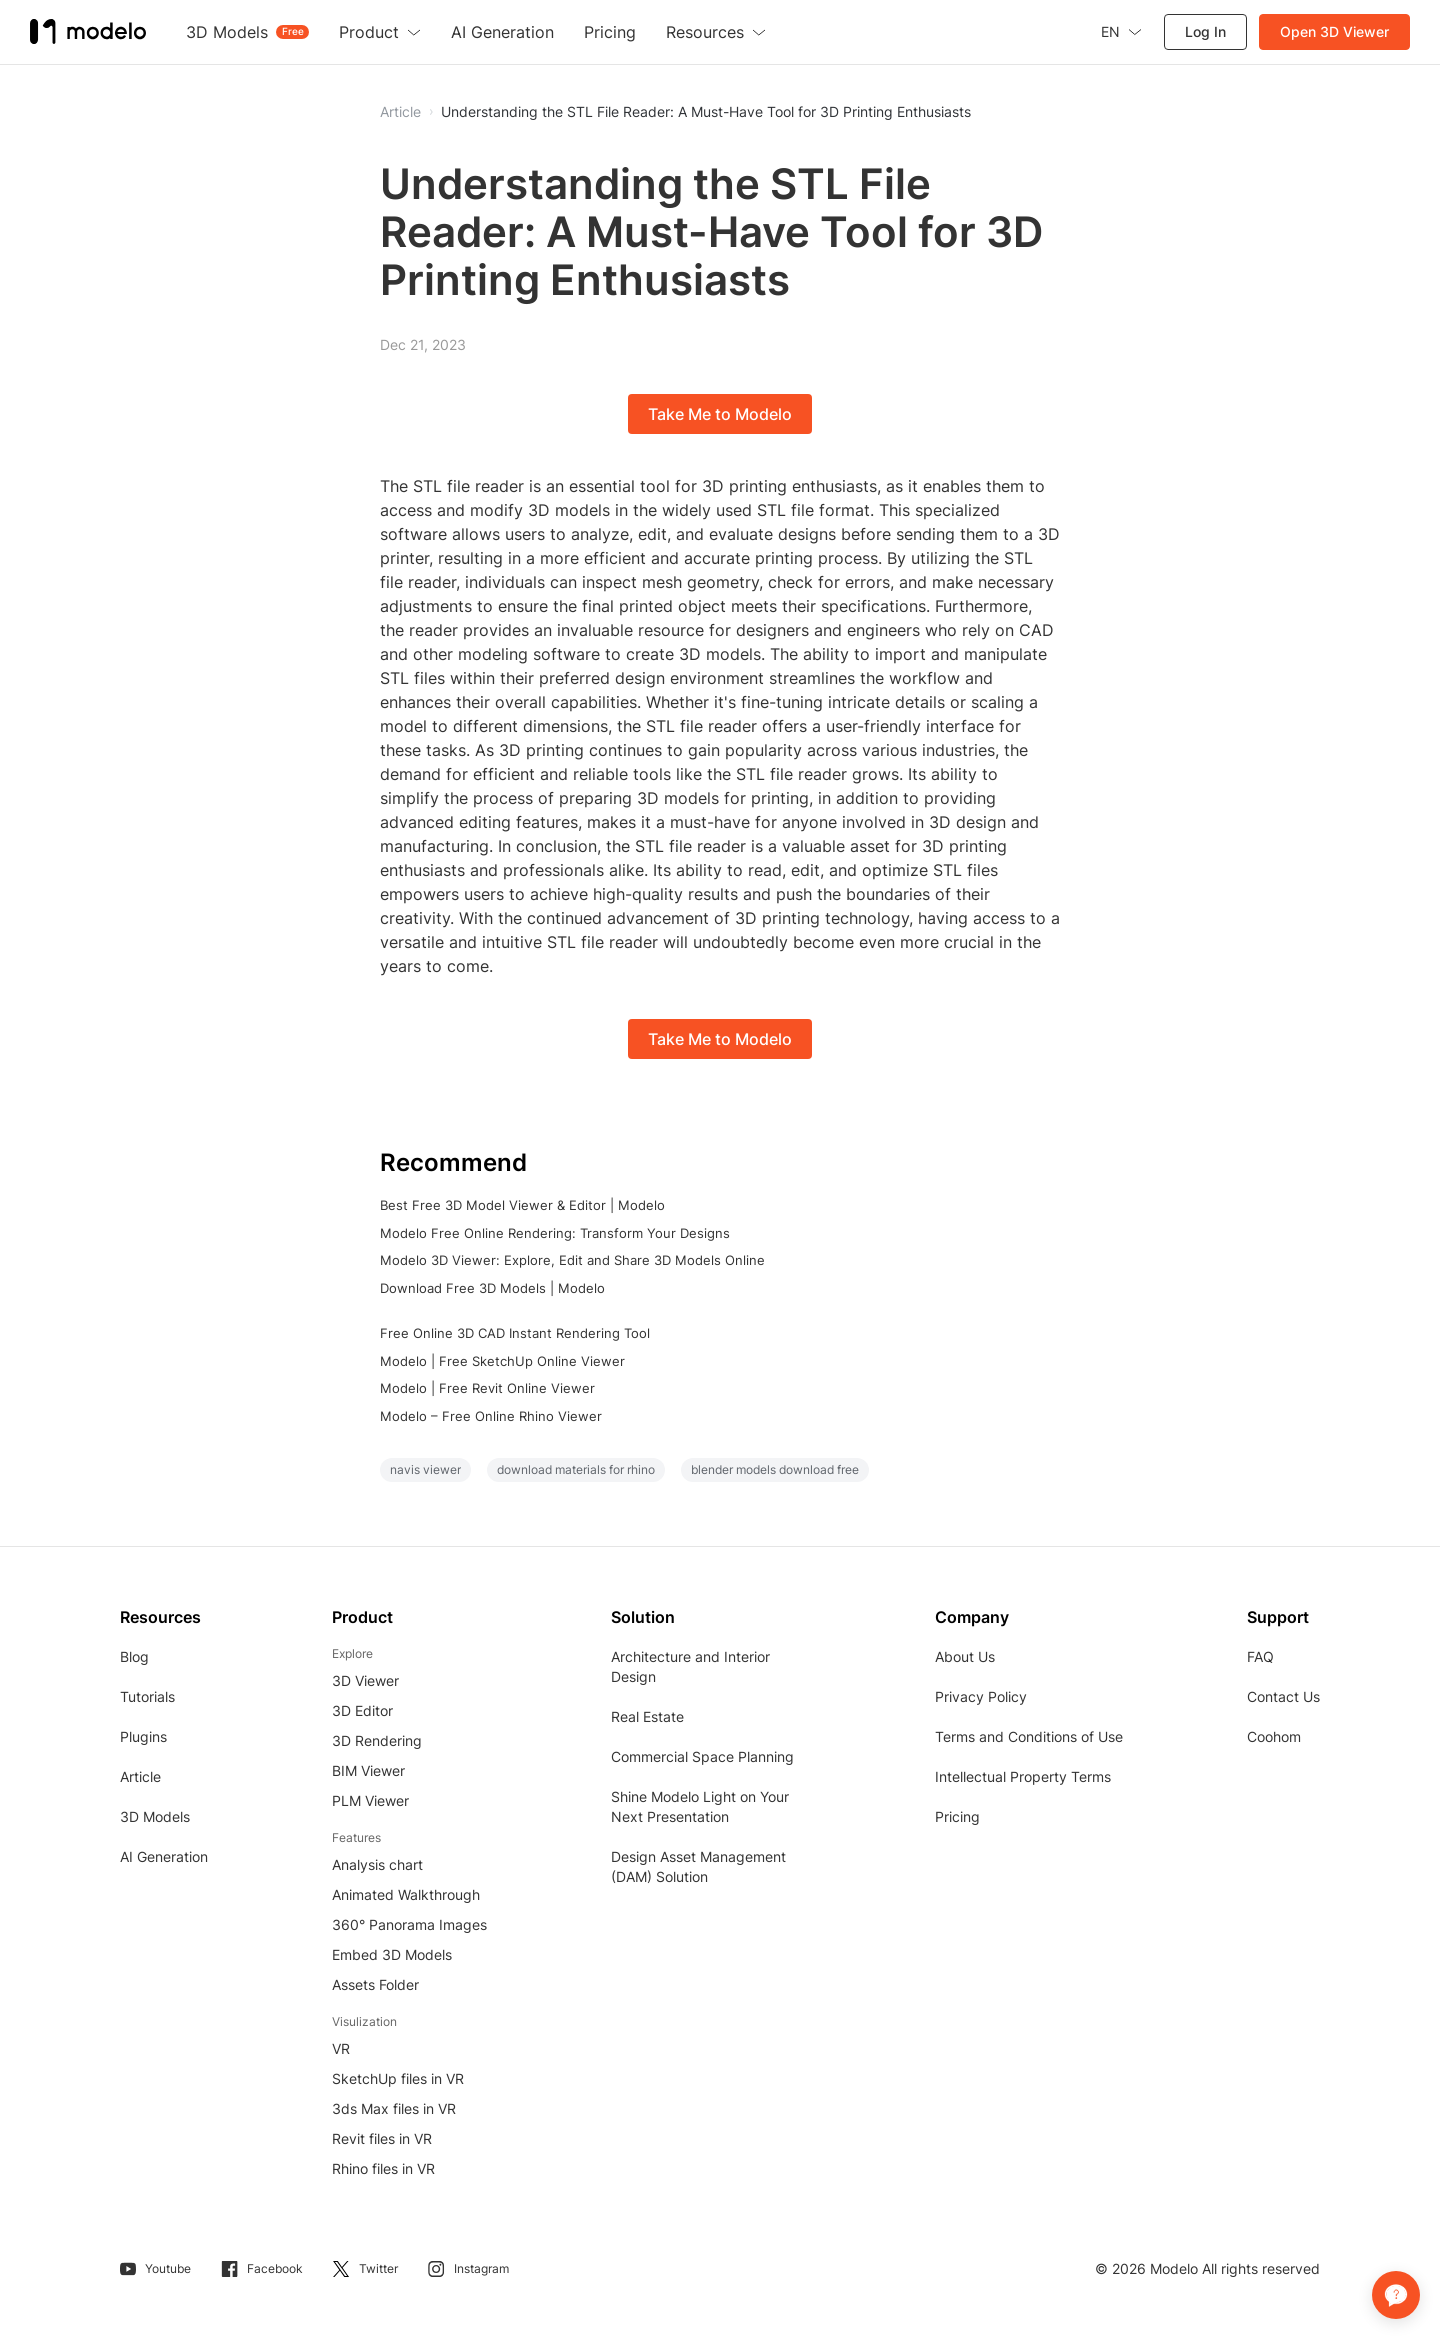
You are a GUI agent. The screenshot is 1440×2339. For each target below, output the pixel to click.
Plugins (143, 1736)
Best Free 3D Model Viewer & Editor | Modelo (522, 1205)
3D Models (155, 1816)
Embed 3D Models (392, 1954)
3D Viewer (365, 1680)
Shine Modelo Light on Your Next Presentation (700, 1806)
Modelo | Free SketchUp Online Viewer (502, 1361)
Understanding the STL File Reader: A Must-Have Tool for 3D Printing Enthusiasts (706, 112)
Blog (134, 1656)
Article (140, 1776)
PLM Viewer (370, 1800)
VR (341, 2048)
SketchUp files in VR (398, 2078)
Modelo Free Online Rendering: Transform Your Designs (555, 1233)
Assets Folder (375, 1984)
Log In (1205, 31)
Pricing (957, 1816)
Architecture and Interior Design (690, 1666)
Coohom (1274, 1736)
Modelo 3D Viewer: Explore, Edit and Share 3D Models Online (572, 1260)
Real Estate (647, 1716)
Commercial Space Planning (702, 1756)
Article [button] (400, 112)
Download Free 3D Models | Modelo (492, 1288)
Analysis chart (377, 1864)
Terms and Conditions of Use (1029, 1736)
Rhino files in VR (383, 2168)
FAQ (1260, 1656)
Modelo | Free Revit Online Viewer (487, 1388)
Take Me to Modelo (720, 414)
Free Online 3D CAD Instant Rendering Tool (515, 1333)
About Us (965, 1656)
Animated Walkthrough (406, 1894)
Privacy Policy (981, 1696)
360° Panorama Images (409, 1924)
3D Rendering (377, 1740)
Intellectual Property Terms (1023, 1776)
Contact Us (1283, 1696)
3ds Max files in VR (394, 2108)
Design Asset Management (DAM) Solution (698, 1866)
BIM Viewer (368, 1770)
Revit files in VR (382, 2138)
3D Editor (362, 1710)
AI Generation (164, 1856)
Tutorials (147, 1696)
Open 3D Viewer (1334, 31)
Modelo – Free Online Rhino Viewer (491, 1416)
